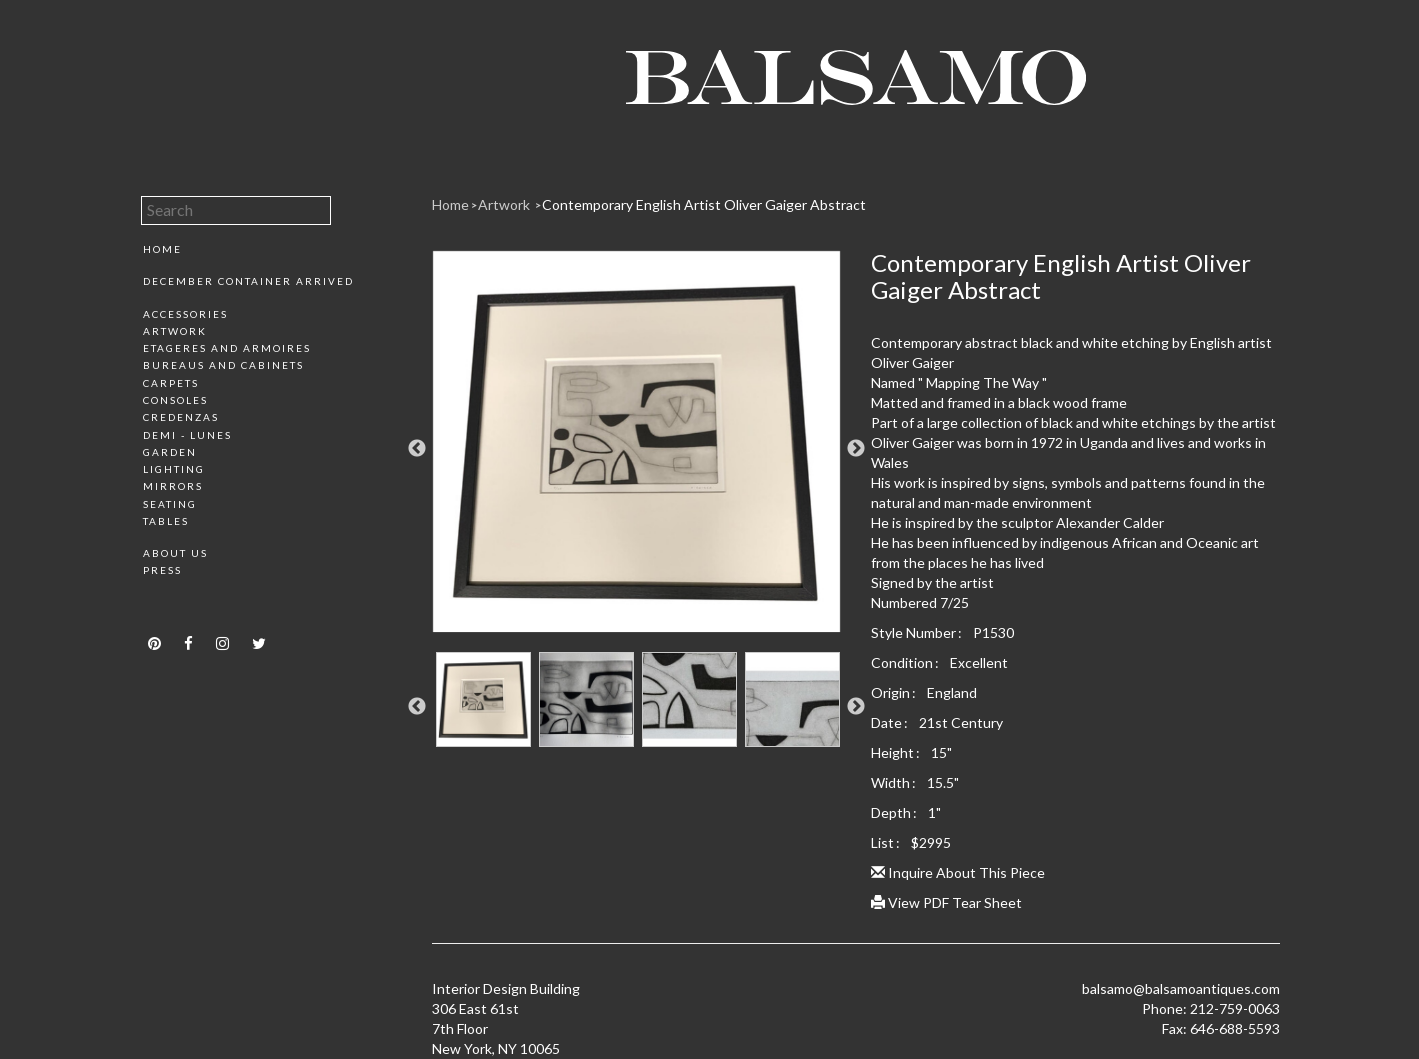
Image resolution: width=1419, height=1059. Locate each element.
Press (162, 570)
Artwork (175, 331)
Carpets (171, 383)
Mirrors (173, 486)
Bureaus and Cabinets (223, 365)
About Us (175, 553)
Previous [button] (417, 449)
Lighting (174, 469)
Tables (166, 521)
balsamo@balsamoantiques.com (1181, 988)
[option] (636, 449)
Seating (170, 504)
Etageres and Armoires (227, 348)
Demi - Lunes (187, 435)
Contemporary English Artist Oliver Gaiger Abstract (704, 204)
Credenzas (181, 417)
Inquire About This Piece (958, 872)
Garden (170, 452)
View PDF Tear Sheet (946, 902)
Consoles (175, 400)
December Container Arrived (248, 281)
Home (162, 249)
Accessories (185, 314)
